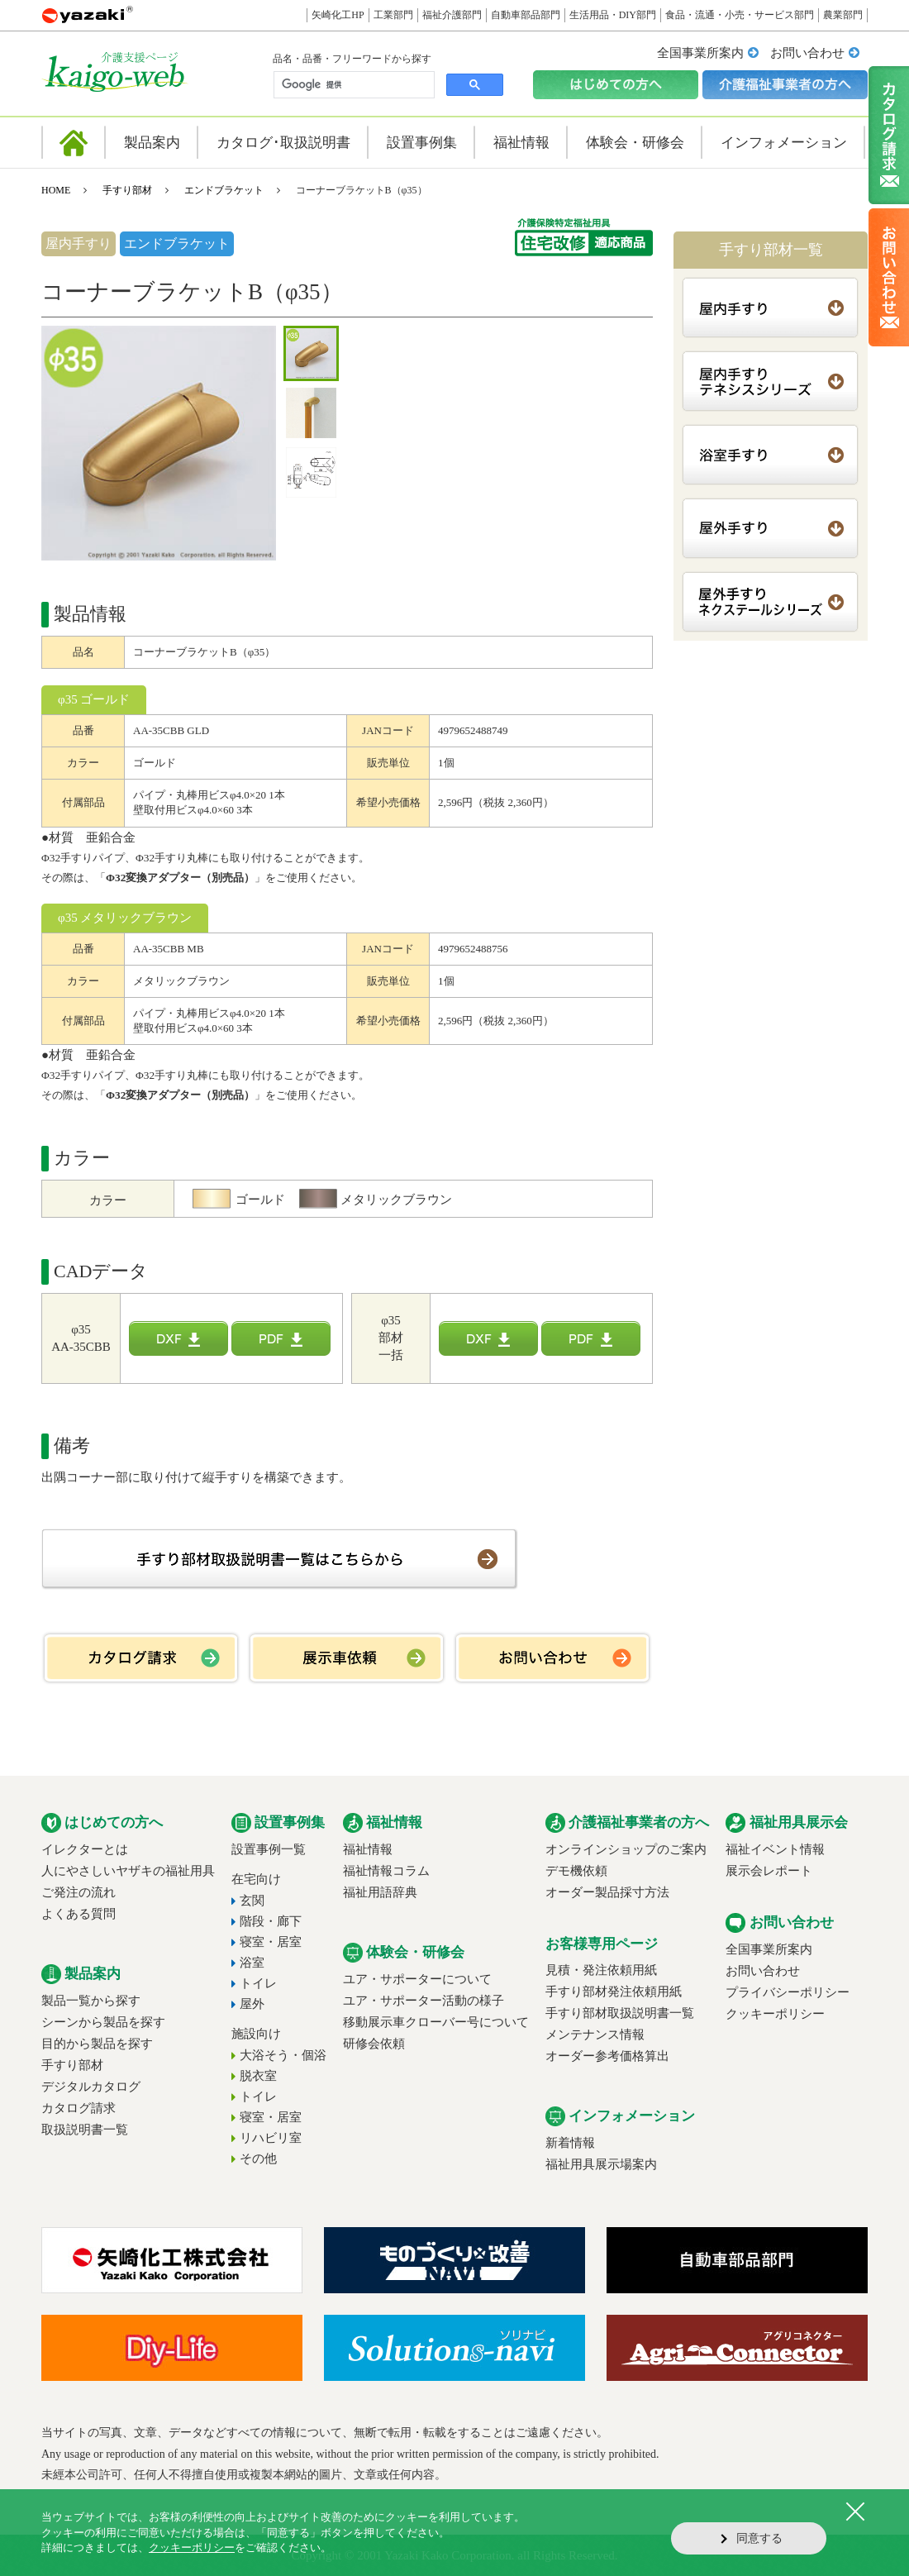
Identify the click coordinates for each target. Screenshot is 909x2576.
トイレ (258, 1983)
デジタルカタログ (90, 2086)
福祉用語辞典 (380, 1892)
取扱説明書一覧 (84, 2129)
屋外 (252, 2004)
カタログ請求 (78, 2108)
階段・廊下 (271, 1921)
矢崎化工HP (338, 15)
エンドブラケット (224, 190)
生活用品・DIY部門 (612, 15)
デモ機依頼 (576, 1870)
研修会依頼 (374, 2043)
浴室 (252, 1962)
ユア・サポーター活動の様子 (423, 2000)
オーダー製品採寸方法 (607, 1892)
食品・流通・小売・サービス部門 (739, 15)
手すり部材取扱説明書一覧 (619, 2013)
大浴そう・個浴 (283, 2055)
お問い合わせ (807, 53)
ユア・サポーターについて (417, 1979)
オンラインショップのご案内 (626, 1849)
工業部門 (393, 15)
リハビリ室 (271, 2137)
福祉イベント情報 (775, 1849)
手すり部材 (127, 190)
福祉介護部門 (452, 15)
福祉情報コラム (386, 1870)
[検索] (352, 85)
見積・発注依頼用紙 (601, 1970)
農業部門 (843, 15)
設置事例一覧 (268, 1849)
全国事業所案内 (700, 53)
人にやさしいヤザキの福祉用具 (128, 1870)
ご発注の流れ (78, 1892)
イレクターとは (84, 1849)
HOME (55, 190)
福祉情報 (368, 1849)
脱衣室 (258, 2075)
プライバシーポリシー (788, 1992)
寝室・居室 (271, 1942)
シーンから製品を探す (103, 2022)
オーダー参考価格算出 (607, 2056)
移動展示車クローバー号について (436, 2022)
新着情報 (570, 2142)
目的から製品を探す (97, 2043)
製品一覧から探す (90, 2000)
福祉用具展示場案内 (601, 2164)
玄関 (252, 1900)
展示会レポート (769, 1870)
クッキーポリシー (775, 2013)
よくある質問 (78, 1913)
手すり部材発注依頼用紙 (613, 1991)
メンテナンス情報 (595, 2034)
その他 (258, 2158)
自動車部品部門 (525, 15)
